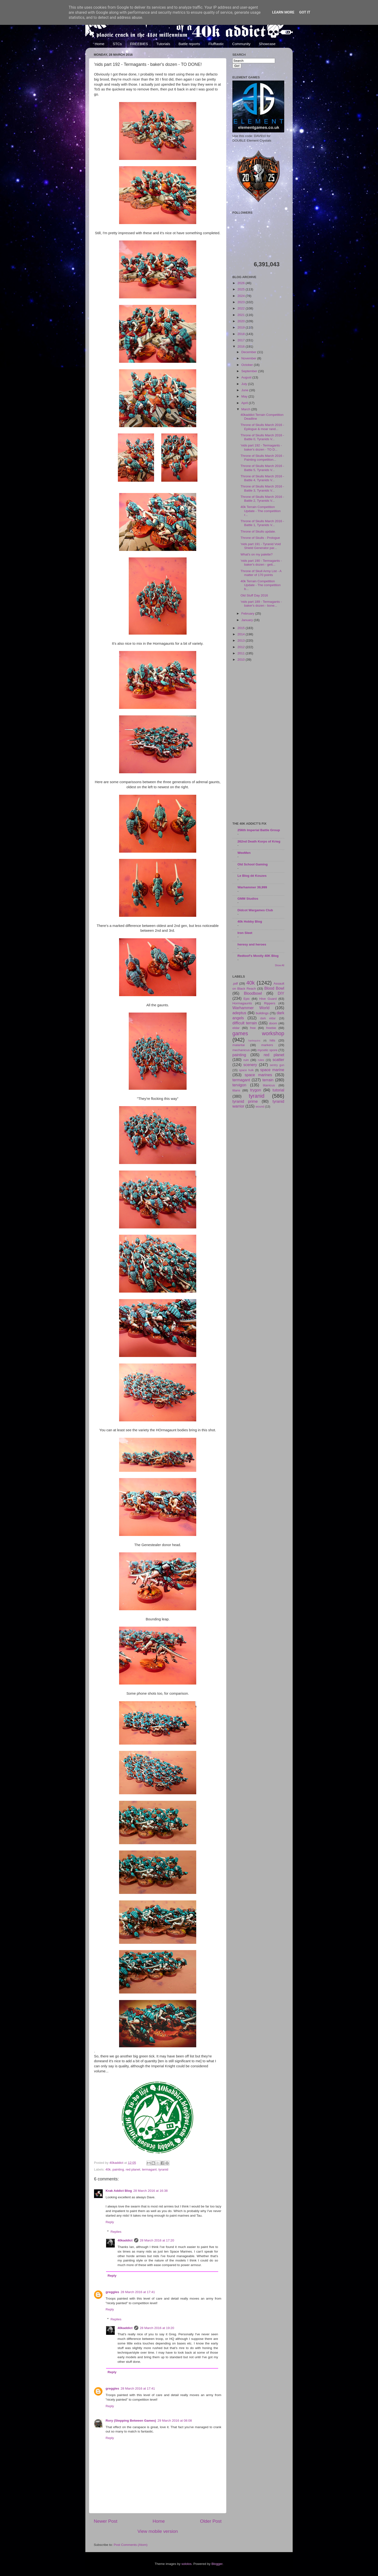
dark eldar (268, 1018)
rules (261, 1060)
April (245, 403)
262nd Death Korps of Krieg (258, 841)
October (247, 365)
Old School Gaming (252, 864)
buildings (262, 1013)
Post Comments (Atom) (131, 2545)
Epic (246, 998)
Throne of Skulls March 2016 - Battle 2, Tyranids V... (262, 498)
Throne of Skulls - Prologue (260, 538)
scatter (278, 1059)
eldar (236, 1028)
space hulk (246, 1070)
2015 (241, 628)
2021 (241, 315)
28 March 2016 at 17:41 (138, 2292)
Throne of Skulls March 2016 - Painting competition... (262, 457)
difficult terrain (244, 1023)
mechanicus (241, 1050)
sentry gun (277, 1065)
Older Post (211, 2521)
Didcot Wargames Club (255, 910)
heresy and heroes (251, 944)
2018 (241, 334)
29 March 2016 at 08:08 (174, 2420)
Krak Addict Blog (119, 2190)
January (247, 620)
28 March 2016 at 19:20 (157, 2328)
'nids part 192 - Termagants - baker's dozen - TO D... (261, 447)
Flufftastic (216, 44)
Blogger (217, 2564)
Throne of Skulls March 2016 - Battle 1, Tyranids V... (262, 523)
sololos (186, 2564)
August (246, 377)
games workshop (258, 1033)
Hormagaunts (242, 1003)
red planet (133, 2169)
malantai (238, 1045)
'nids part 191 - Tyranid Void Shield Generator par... (261, 546)
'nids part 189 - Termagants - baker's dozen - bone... (261, 603)
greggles (112, 2292)
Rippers (269, 1003)
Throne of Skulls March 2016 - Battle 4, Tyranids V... (262, 478)
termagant (149, 2169)
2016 (241, 346)
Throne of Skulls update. (258, 531)
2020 (241, 321)
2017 (241, 340)
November (249, 358)
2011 (241, 653)
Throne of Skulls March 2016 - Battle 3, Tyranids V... (262, 488)
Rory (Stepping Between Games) (131, 2420)
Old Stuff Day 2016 (254, 595)
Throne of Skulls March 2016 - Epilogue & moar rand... (262, 427)
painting (118, 2169)
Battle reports (189, 44)
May (244, 396)
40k (108, 2169)
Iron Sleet (244, 933)
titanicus (269, 1085)
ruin (246, 1060)
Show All (279, 965)
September (249, 371)
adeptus (239, 1013)
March (246, 409)
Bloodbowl (253, 993)
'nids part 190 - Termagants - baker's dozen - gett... (261, 562)
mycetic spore (267, 1050)
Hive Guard (268, 998)
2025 (241, 289)
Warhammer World (251, 1008)
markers (267, 1045)
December (249, 352)
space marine (272, 1070)
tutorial (278, 1090)
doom (273, 1023)
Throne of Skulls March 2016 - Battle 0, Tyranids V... (262, 437)
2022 (241, 308)
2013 (241, 640)
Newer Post (105, 2521)
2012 (241, 647)
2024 (241, 296)
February (248, 613)
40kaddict (125, 2240)
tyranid (163, 2169)
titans (236, 1090)
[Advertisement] (258, 742)
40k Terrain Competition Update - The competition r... (261, 510)
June (245, 390)
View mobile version (157, 2531)
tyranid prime (245, 1101)
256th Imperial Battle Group (258, 830)
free (253, 1028)
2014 (241, 634)
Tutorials (163, 44)
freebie (271, 1028)
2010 (241, 659)
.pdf (235, 983)
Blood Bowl (274, 988)
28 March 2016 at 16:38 (150, 2190)
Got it (304, 12)
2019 (241, 327)
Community (241, 44)
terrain (267, 1080)
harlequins (254, 1040)
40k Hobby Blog (249, 921)
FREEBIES (139, 44)
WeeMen (244, 853)
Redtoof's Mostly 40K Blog (257, 956)
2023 (241, 302)
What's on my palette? (257, 554)
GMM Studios (247, 898)
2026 (241, 283)
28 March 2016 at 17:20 (157, 2240)
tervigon (239, 1085)
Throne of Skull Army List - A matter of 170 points (261, 573)
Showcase (267, 44)
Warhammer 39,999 (252, 887)
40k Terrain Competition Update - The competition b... (261, 585)
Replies (116, 2231)
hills (272, 1040)
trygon (255, 1090)
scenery (250, 1064)
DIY (281, 993)
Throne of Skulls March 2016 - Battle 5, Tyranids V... (262, 468)
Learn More (283, 12)
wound (260, 1106)
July (244, 384)
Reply (110, 2222)
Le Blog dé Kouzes (252, 875)
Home (99, 44)
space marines (258, 1075)
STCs (117, 44)
